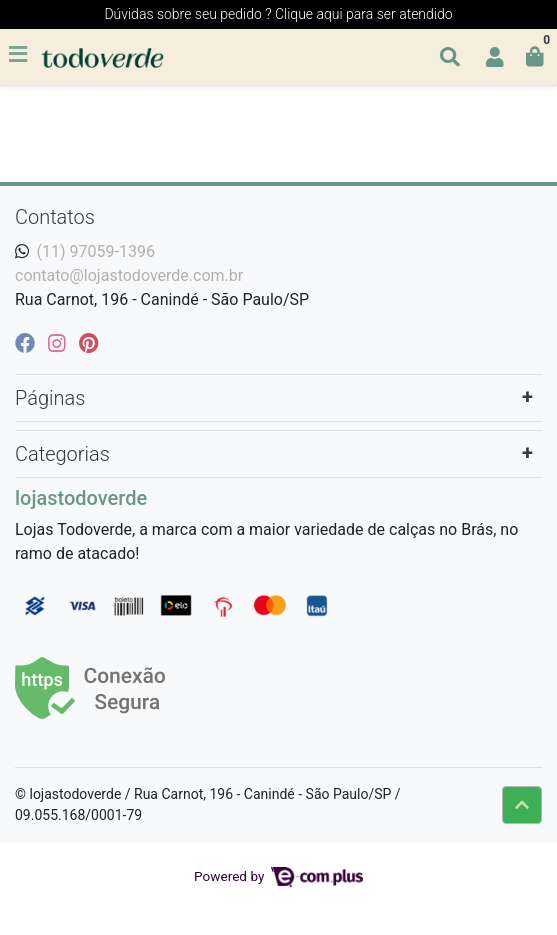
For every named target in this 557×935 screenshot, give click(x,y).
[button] (495, 57)
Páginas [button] (50, 398)
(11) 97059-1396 (96, 251)
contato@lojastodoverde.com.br (129, 275)
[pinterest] (88, 343)
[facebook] (27, 343)
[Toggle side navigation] (20, 56)
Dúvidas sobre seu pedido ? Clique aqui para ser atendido (278, 14)
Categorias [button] (62, 454)
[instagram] (59, 343)
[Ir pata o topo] (522, 805)
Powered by (278, 876)
